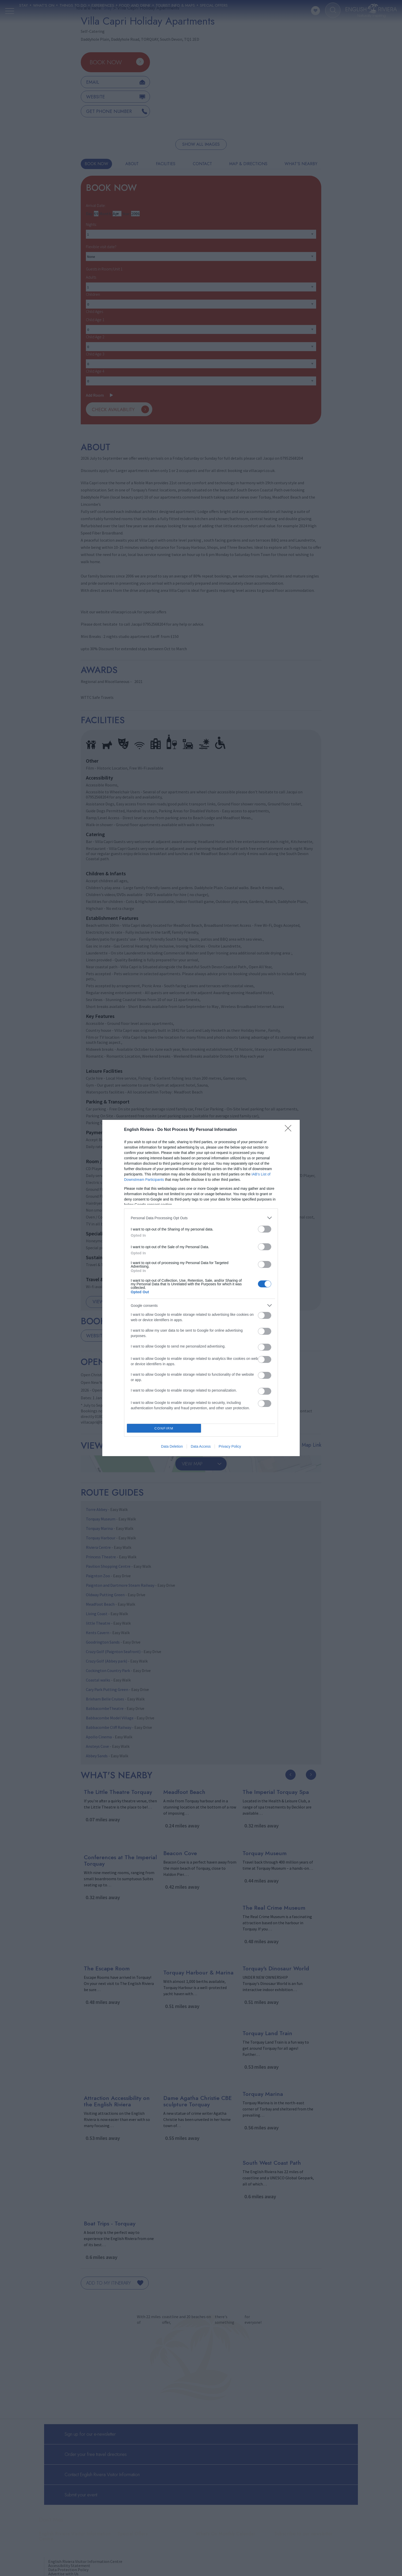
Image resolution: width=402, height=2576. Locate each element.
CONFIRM (164, 1428)
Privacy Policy (230, 1446)
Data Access (201, 1446)
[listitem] (201, 1218)
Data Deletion (172, 1446)
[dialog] (201, 1288)
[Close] (290, 1130)
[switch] (264, 1229)
